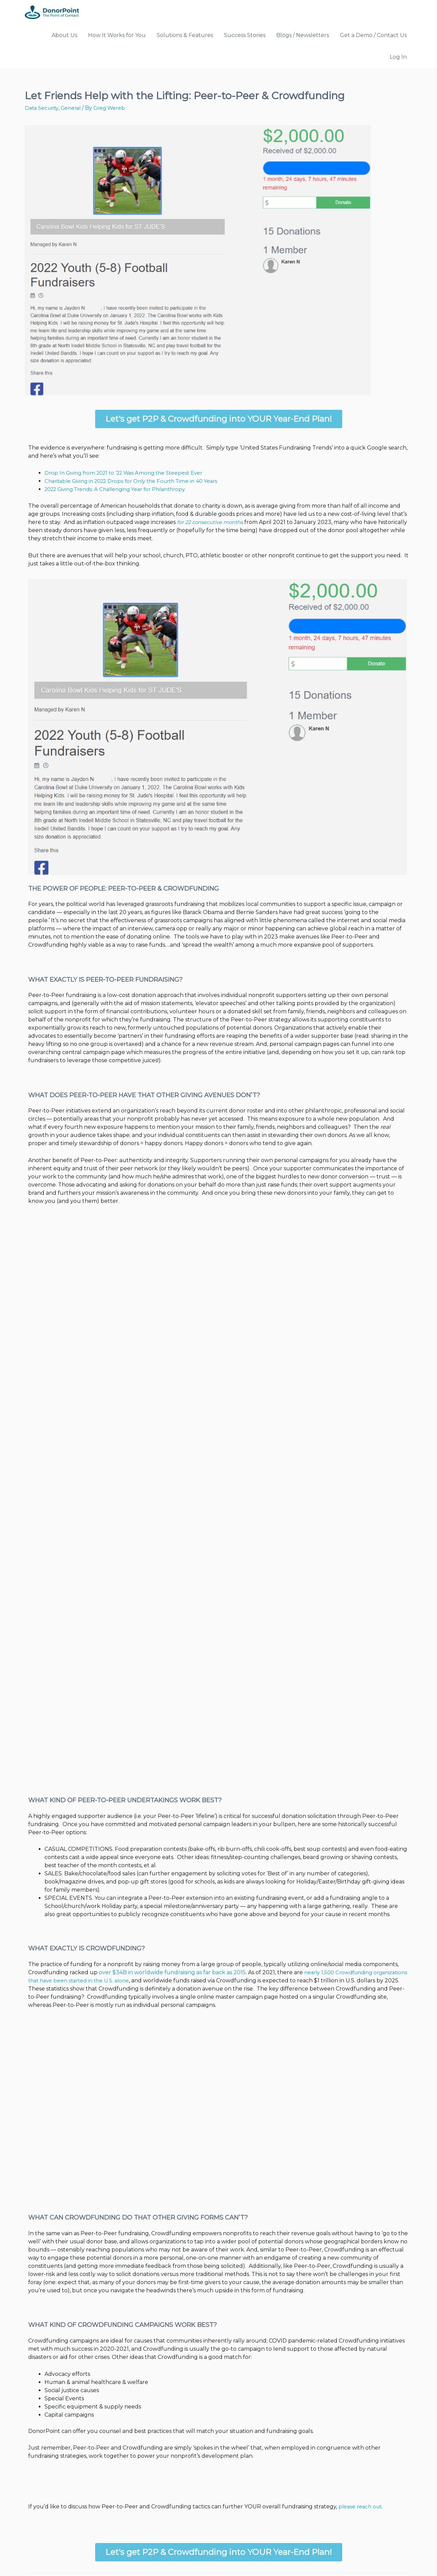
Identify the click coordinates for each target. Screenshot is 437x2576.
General (70, 86)
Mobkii (124, 2556)
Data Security (41, 86)
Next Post (396, 2510)
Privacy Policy (395, 2556)
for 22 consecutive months (123, 501)
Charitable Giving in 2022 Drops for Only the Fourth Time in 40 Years (127, 459)
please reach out (321, 2428)
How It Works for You (115, 35)
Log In (399, 35)
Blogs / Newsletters (286, 35)
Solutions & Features (177, 35)
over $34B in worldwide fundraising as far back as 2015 (102, 1910)
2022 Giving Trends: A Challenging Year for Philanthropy (112, 467)
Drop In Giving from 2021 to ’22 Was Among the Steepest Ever (120, 451)
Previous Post (45, 2510)
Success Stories (232, 35)
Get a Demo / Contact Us (350, 35)
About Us (68, 35)
